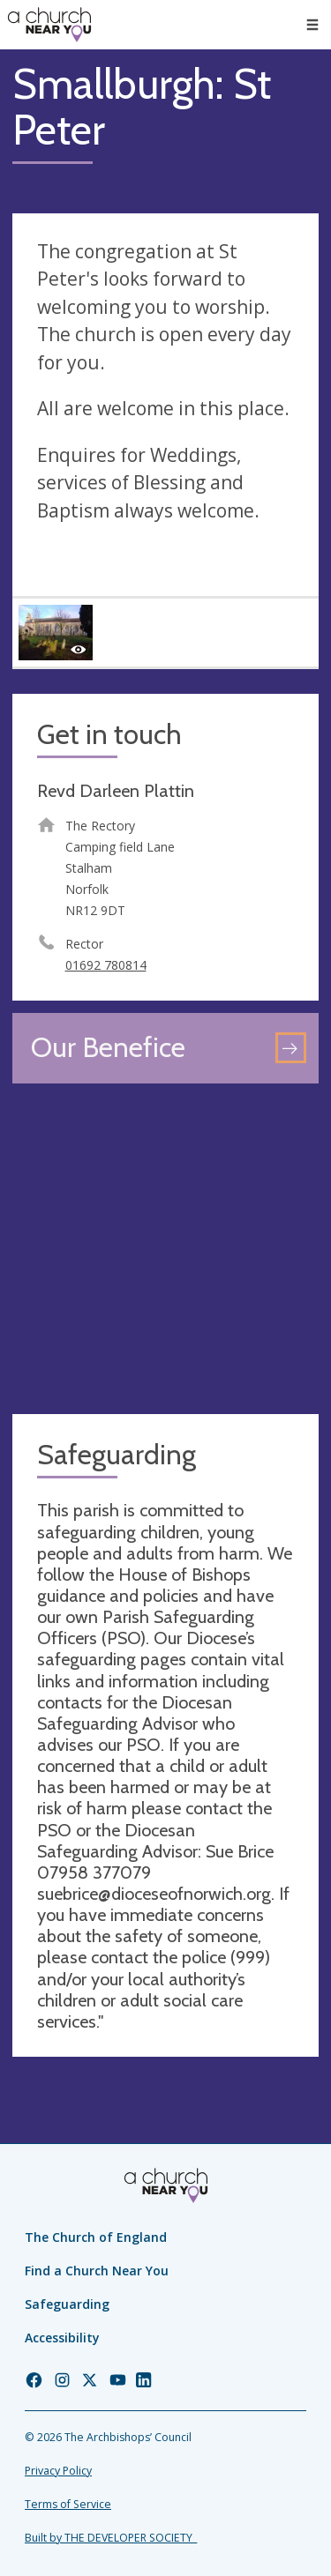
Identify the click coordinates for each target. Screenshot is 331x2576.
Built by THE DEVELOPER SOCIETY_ (111, 2537)
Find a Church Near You (97, 2270)
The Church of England (96, 2237)
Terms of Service (68, 2504)
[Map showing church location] (165, 1249)
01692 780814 (106, 965)
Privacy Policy (58, 2470)
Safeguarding (67, 2304)
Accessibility (62, 2337)
